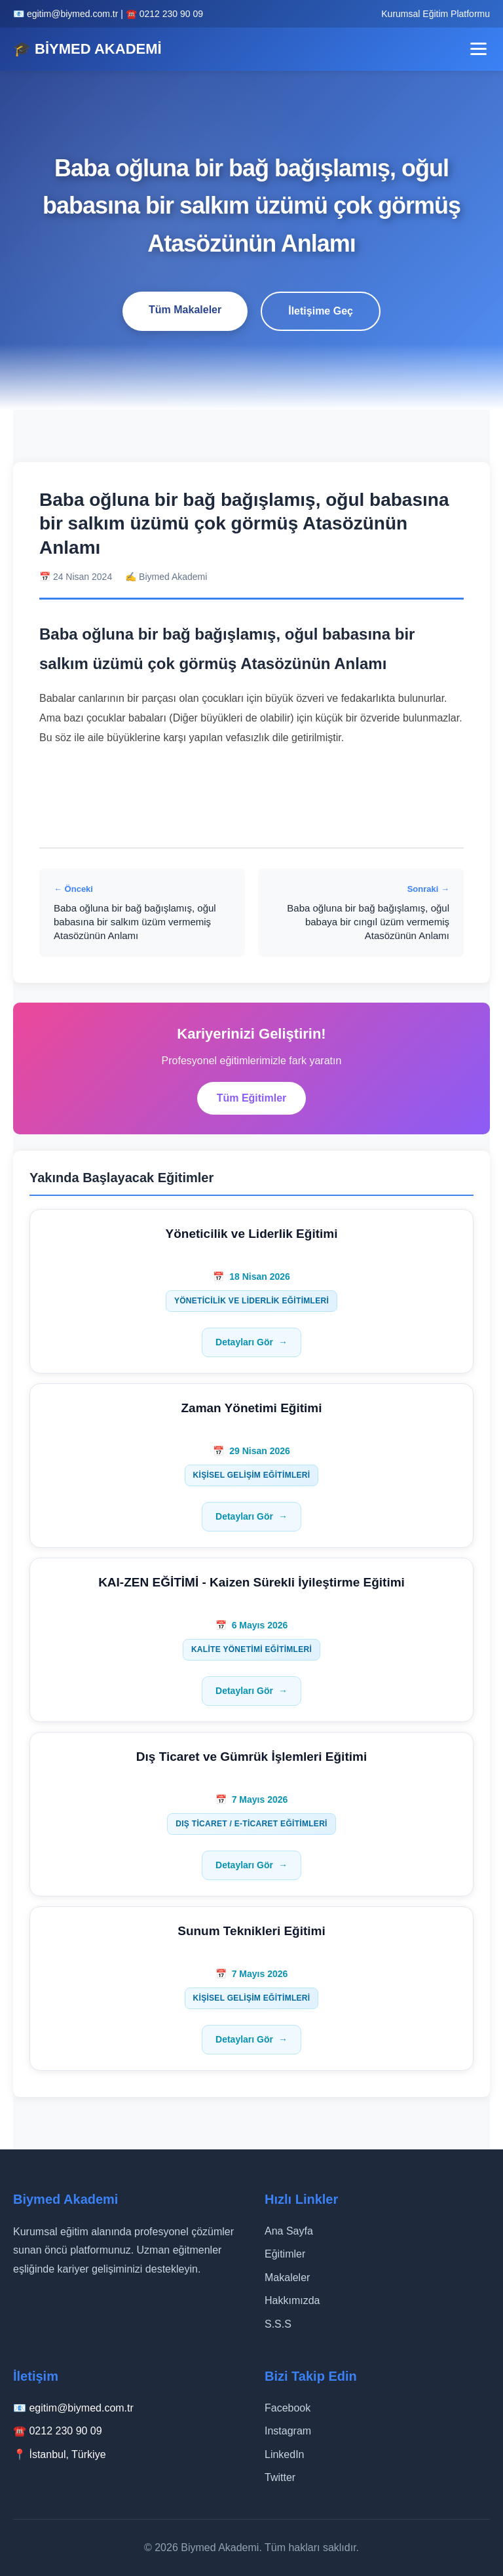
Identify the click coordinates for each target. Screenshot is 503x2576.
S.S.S (278, 2324)
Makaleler (287, 2277)
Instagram (288, 2430)
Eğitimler (285, 2253)
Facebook (287, 2407)
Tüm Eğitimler (252, 1098)
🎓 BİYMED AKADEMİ (87, 49)
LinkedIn (285, 2454)
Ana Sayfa (289, 2231)
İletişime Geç (320, 311)
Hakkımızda (292, 2300)
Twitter (280, 2477)
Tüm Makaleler (185, 309)
